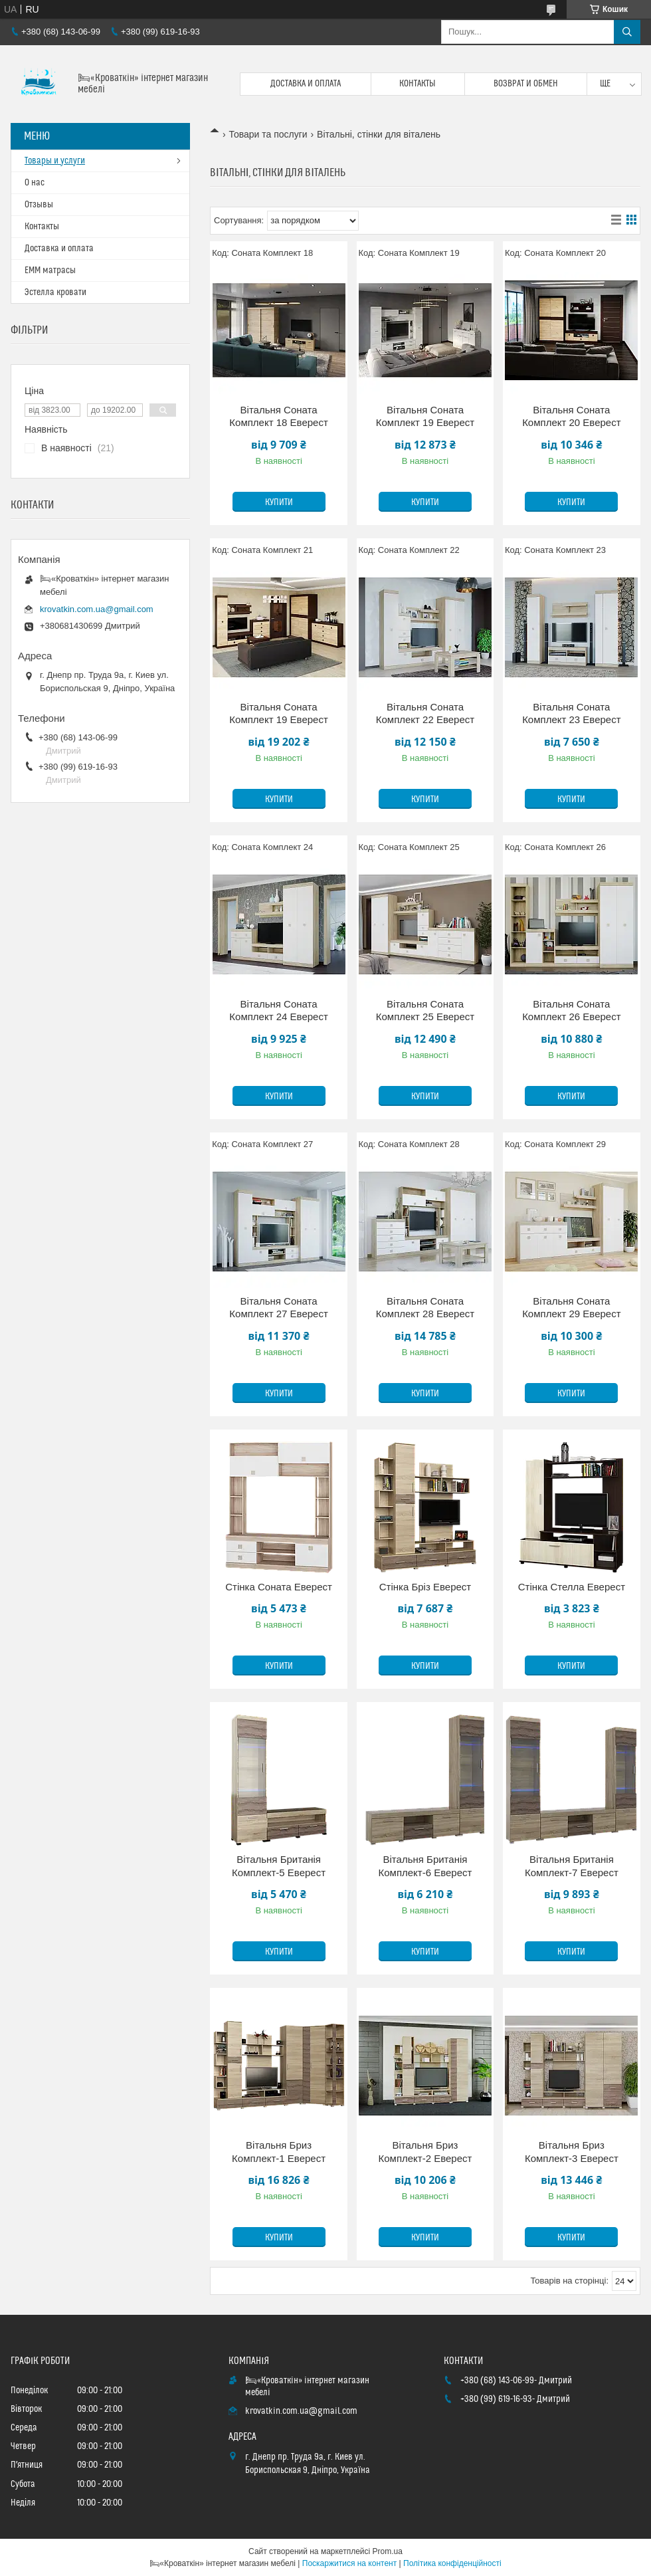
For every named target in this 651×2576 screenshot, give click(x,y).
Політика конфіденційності (452, 2563)
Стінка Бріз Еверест (425, 1586)
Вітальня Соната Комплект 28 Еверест (425, 1307)
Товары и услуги (55, 161)
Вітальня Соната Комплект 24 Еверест (278, 1010)
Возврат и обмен (526, 83)
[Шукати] (627, 32)
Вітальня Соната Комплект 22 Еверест (425, 713)
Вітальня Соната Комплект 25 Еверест (425, 1010)
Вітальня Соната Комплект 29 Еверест (571, 1307)
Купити (279, 502)
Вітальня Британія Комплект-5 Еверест (279, 1866)
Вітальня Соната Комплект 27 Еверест (278, 1307)
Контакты (417, 83)
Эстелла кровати (55, 292)
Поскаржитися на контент (349, 2563)
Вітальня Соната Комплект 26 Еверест (571, 1010)
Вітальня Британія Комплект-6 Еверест (425, 1866)
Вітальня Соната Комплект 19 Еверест (425, 416)
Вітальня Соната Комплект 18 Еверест (278, 416)
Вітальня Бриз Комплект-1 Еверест (279, 2151)
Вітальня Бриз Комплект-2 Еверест (425, 2151)
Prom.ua (388, 2551)
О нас (35, 182)
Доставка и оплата (305, 83)
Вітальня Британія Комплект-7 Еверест (571, 1866)
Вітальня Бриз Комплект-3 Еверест (571, 2151)
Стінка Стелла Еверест (571, 1586)
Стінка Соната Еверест (278, 1586)
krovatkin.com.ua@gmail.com (96, 609)
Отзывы (39, 204)
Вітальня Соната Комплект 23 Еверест (571, 713)
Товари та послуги (268, 134)
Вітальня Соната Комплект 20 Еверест (571, 416)
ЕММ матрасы (50, 270)
